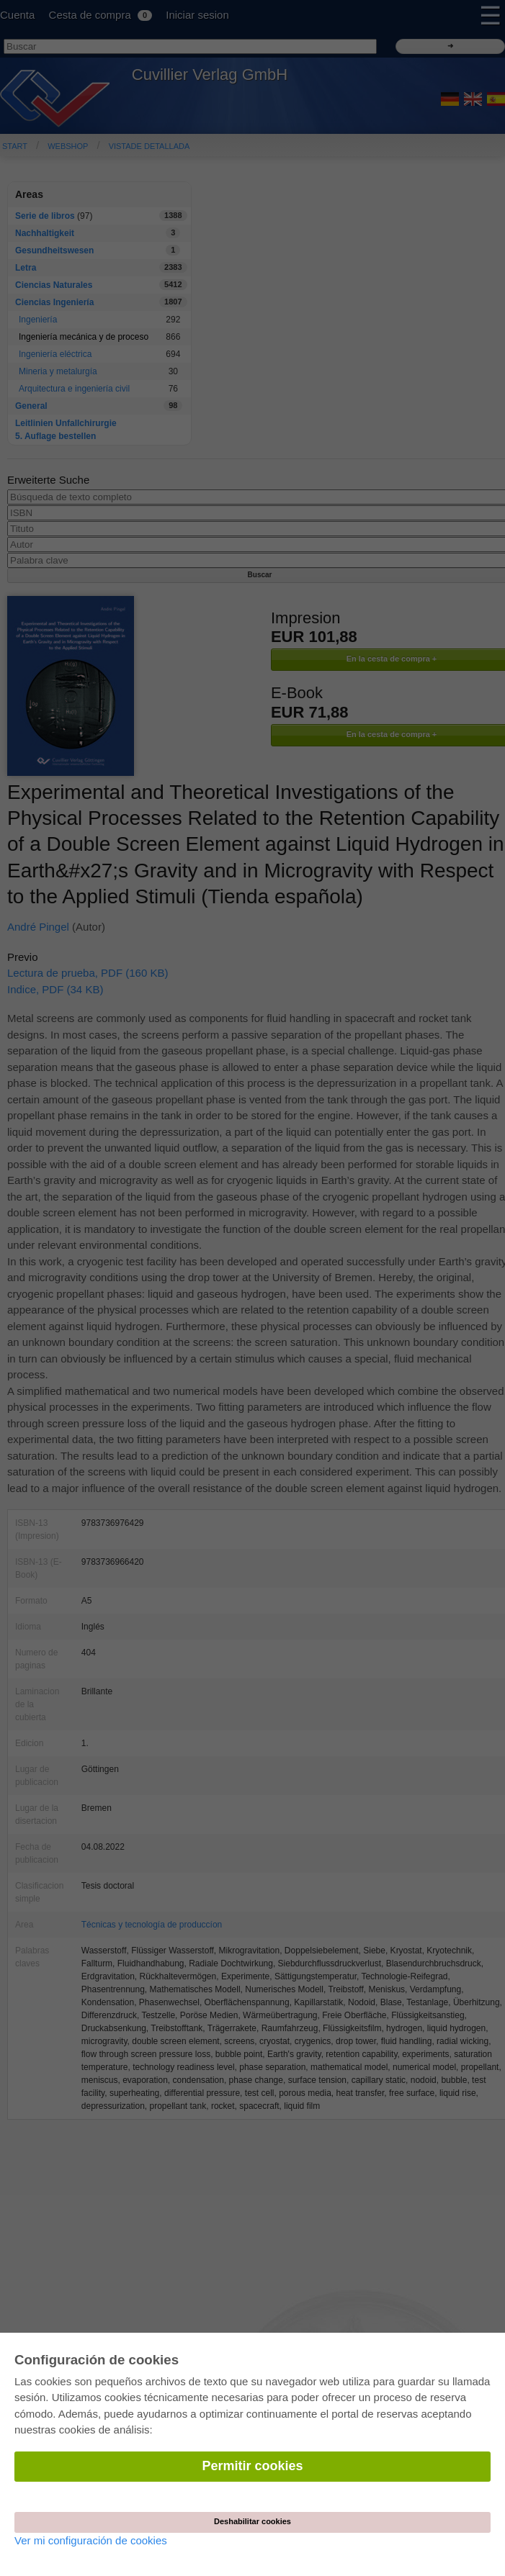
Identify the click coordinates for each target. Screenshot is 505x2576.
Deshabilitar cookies (252, 2521)
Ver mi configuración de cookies (90, 2540)
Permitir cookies (252, 2466)
